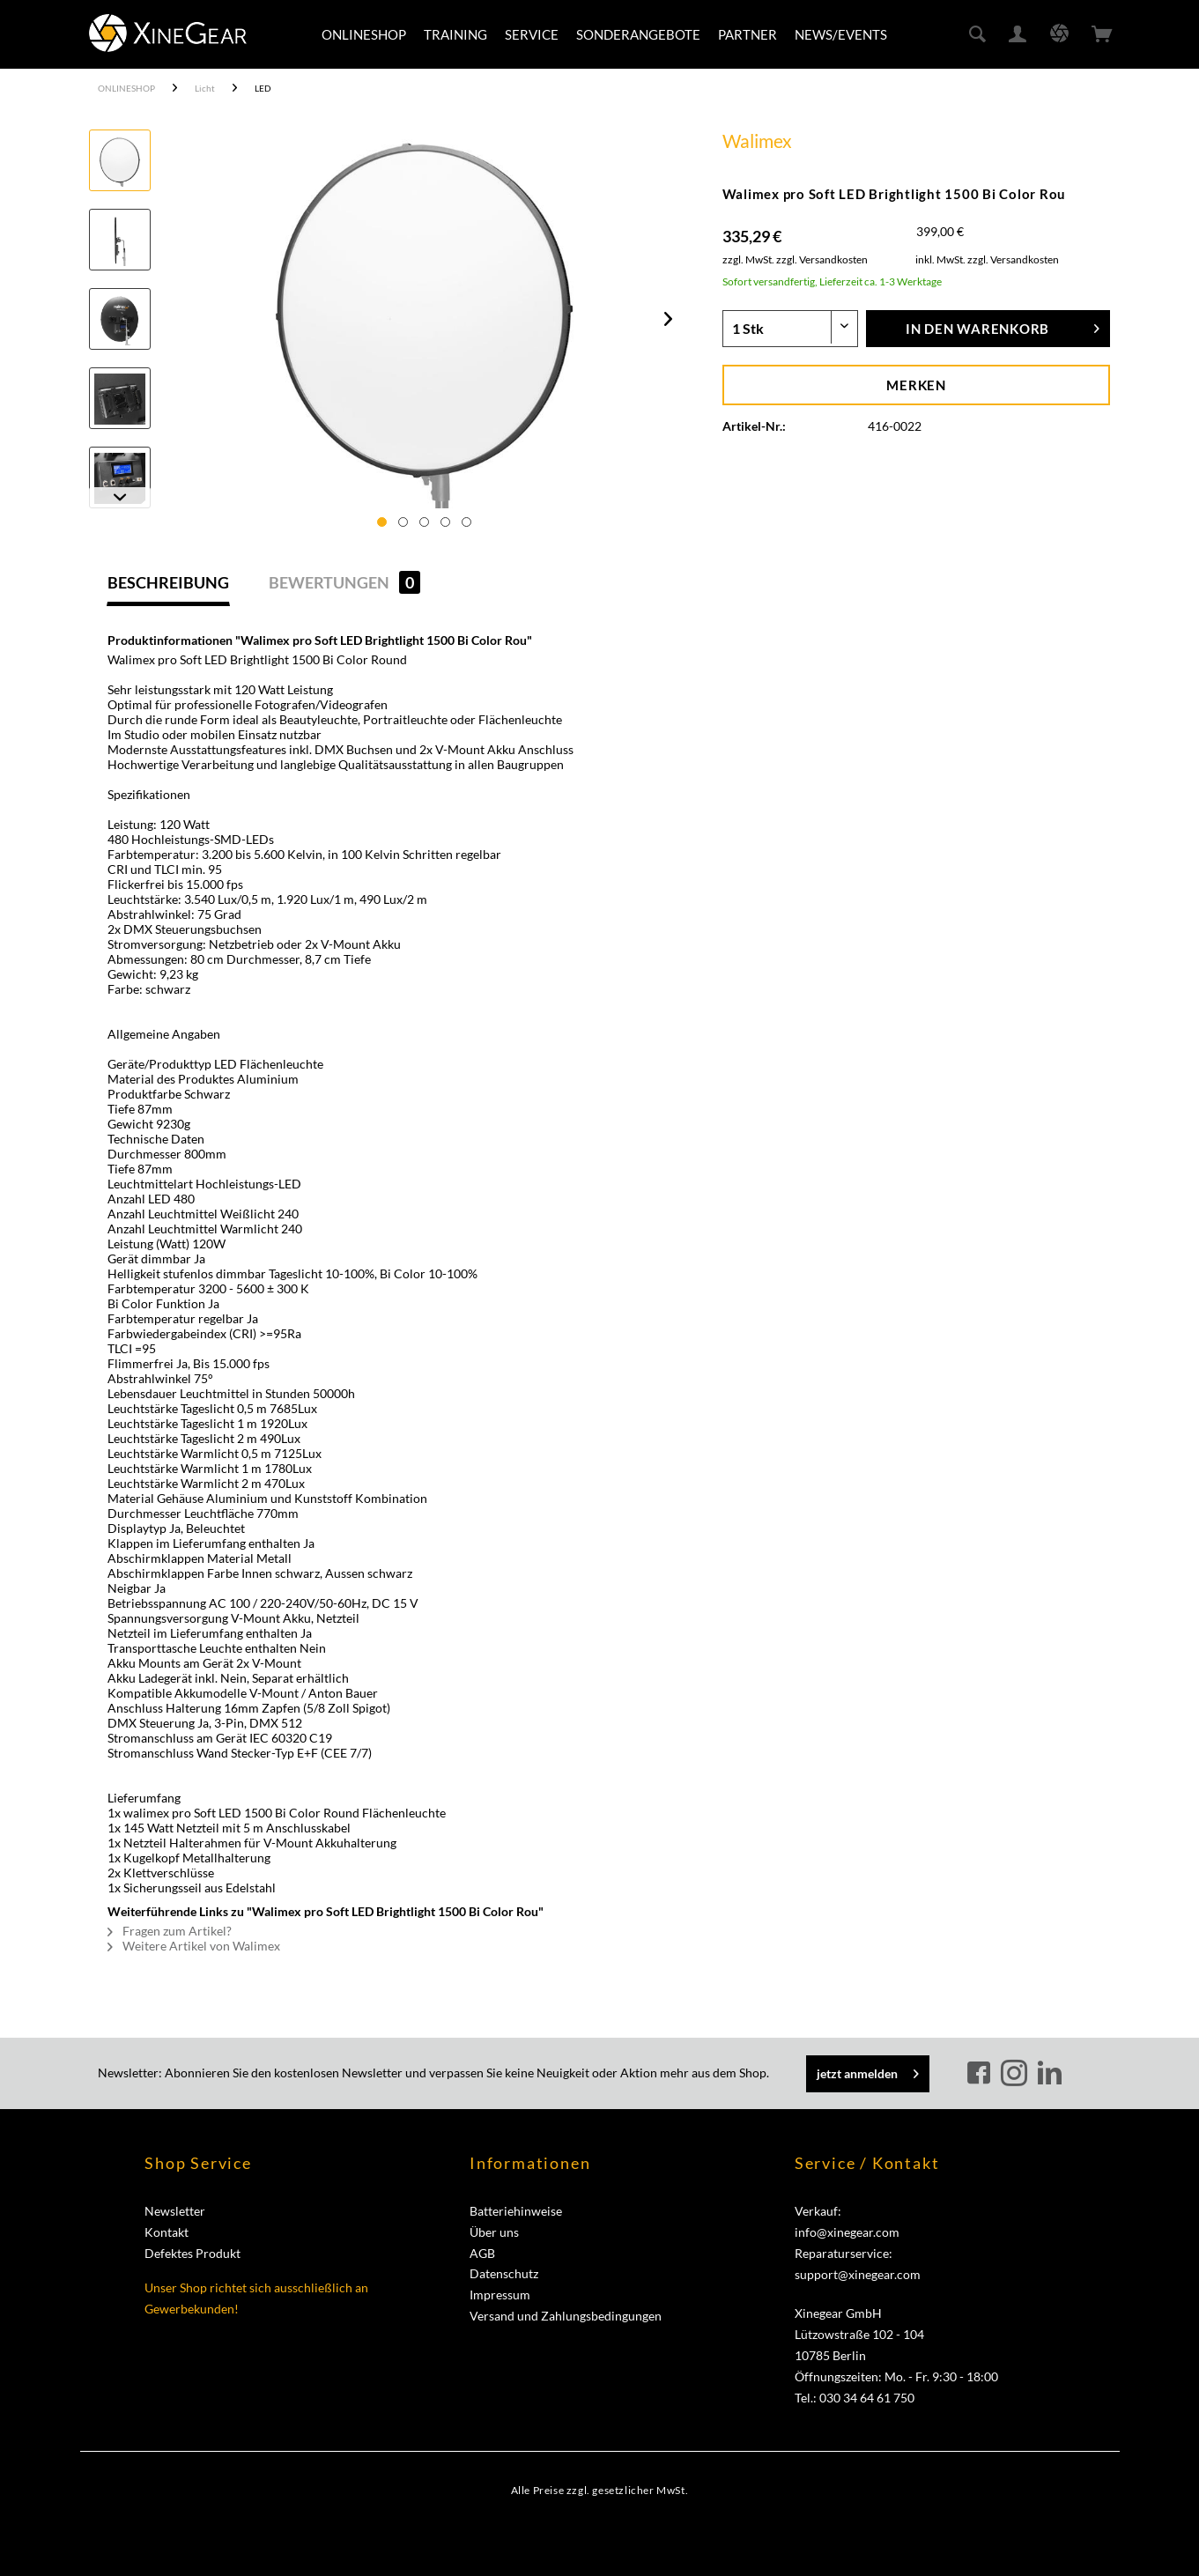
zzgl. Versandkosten (822, 259)
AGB (482, 2253)
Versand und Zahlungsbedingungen (566, 2315)
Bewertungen (344, 582)
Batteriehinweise (516, 2210)
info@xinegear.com (847, 2231)
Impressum (500, 2294)
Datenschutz (504, 2273)
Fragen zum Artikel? (169, 1930)
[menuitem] (364, 34)
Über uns (494, 2231)
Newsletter (174, 2210)
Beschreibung (168, 582)
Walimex (757, 141)
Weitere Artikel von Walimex (193, 1945)
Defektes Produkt (192, 2253)
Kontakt (166, 2231)
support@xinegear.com (858, 2274)
